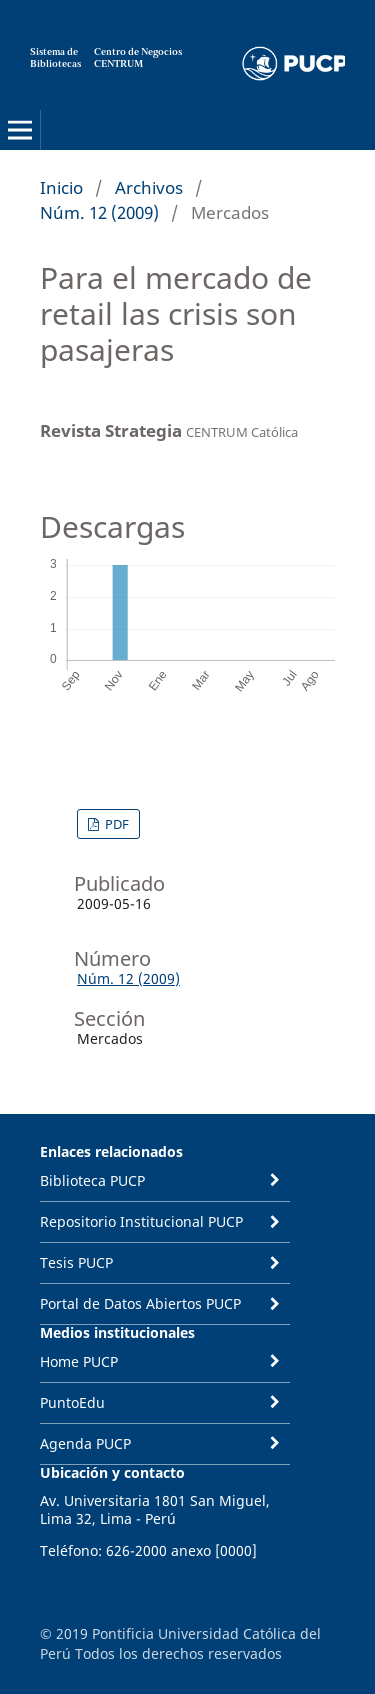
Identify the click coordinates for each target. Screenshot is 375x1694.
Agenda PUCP (85, 1443)
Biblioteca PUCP (92, 1180)
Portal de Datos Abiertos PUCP (140, 1303)
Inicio (61, 187)
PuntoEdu (72, 1402)
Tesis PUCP (76, 1262)
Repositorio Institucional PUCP (141, 1221)
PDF (115, 824)
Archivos (149, 187)
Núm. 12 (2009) (99, 212)
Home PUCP (79, 1361)
